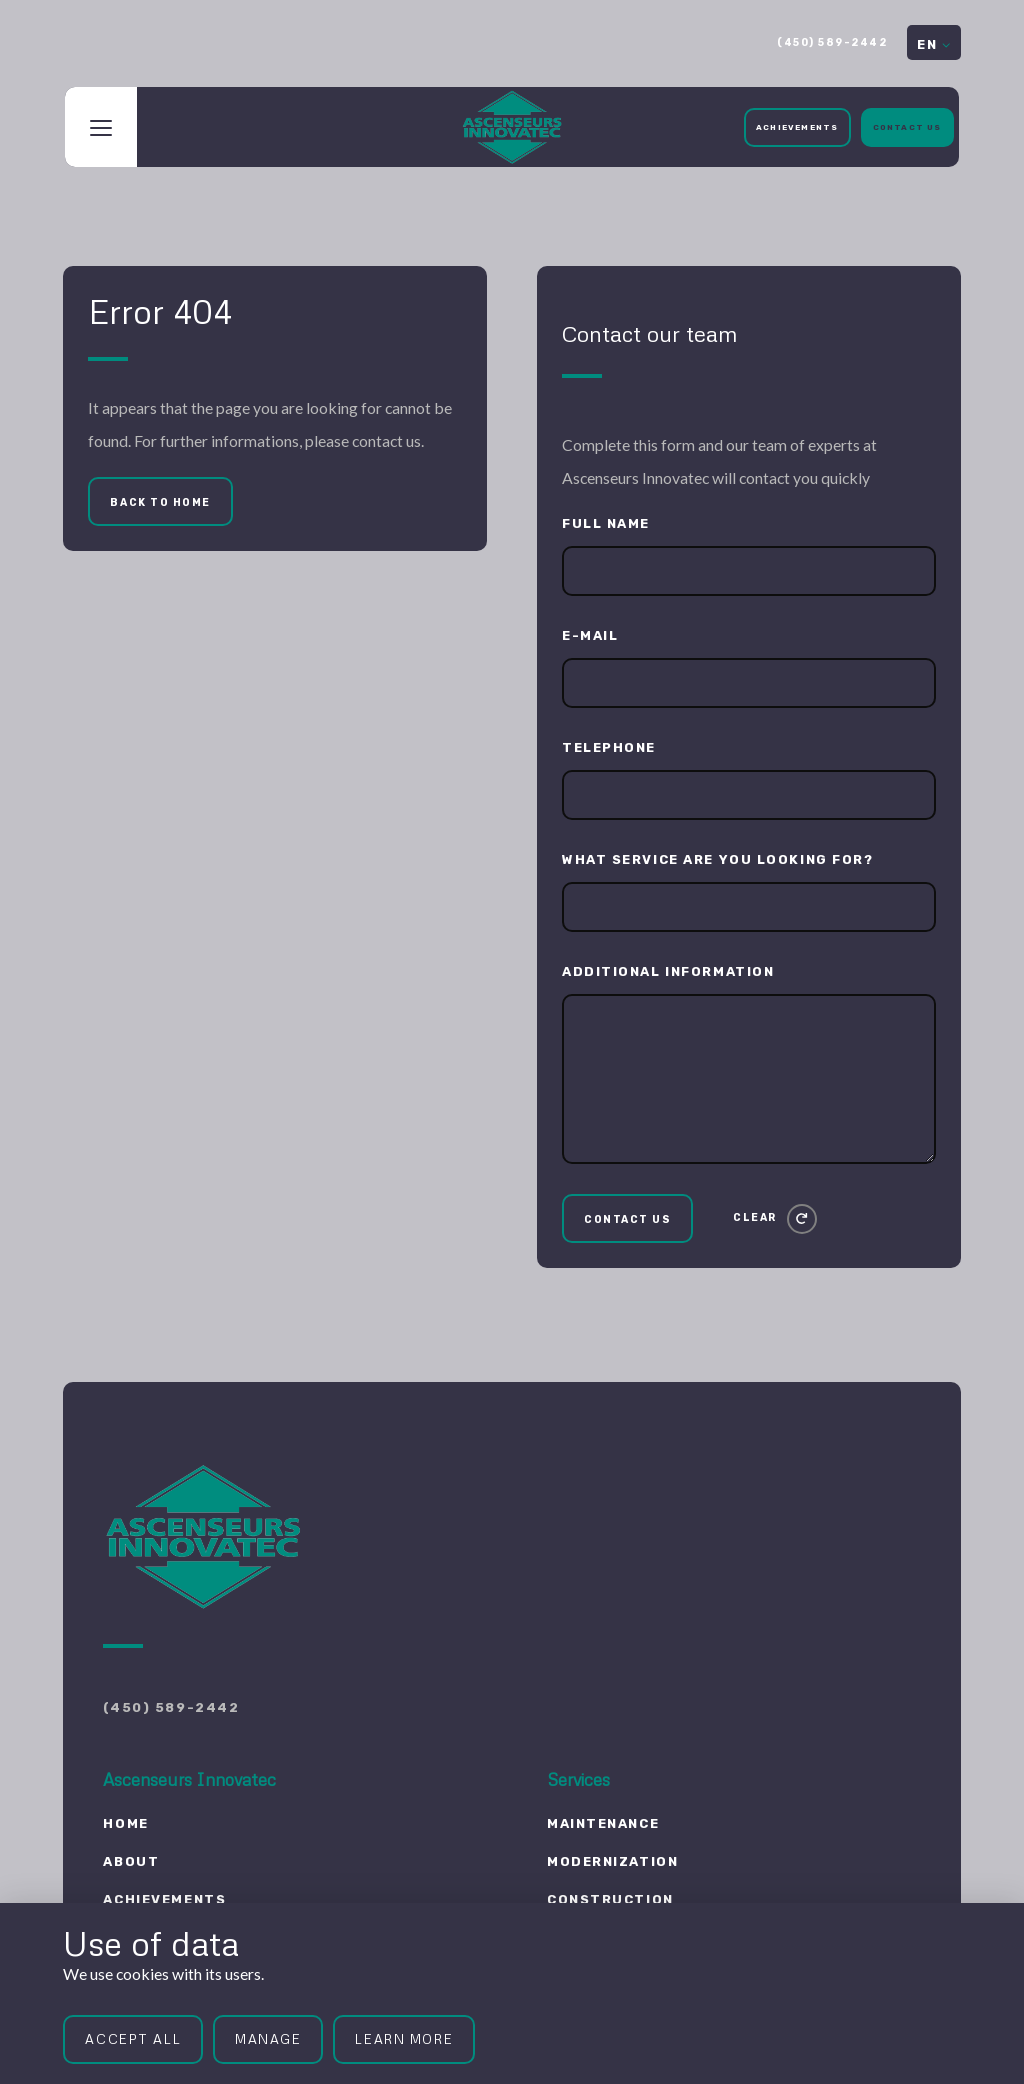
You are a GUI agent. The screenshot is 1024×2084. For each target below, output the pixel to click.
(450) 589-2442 (832, 43)
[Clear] (775, 1219)
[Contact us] (627, 1218)
